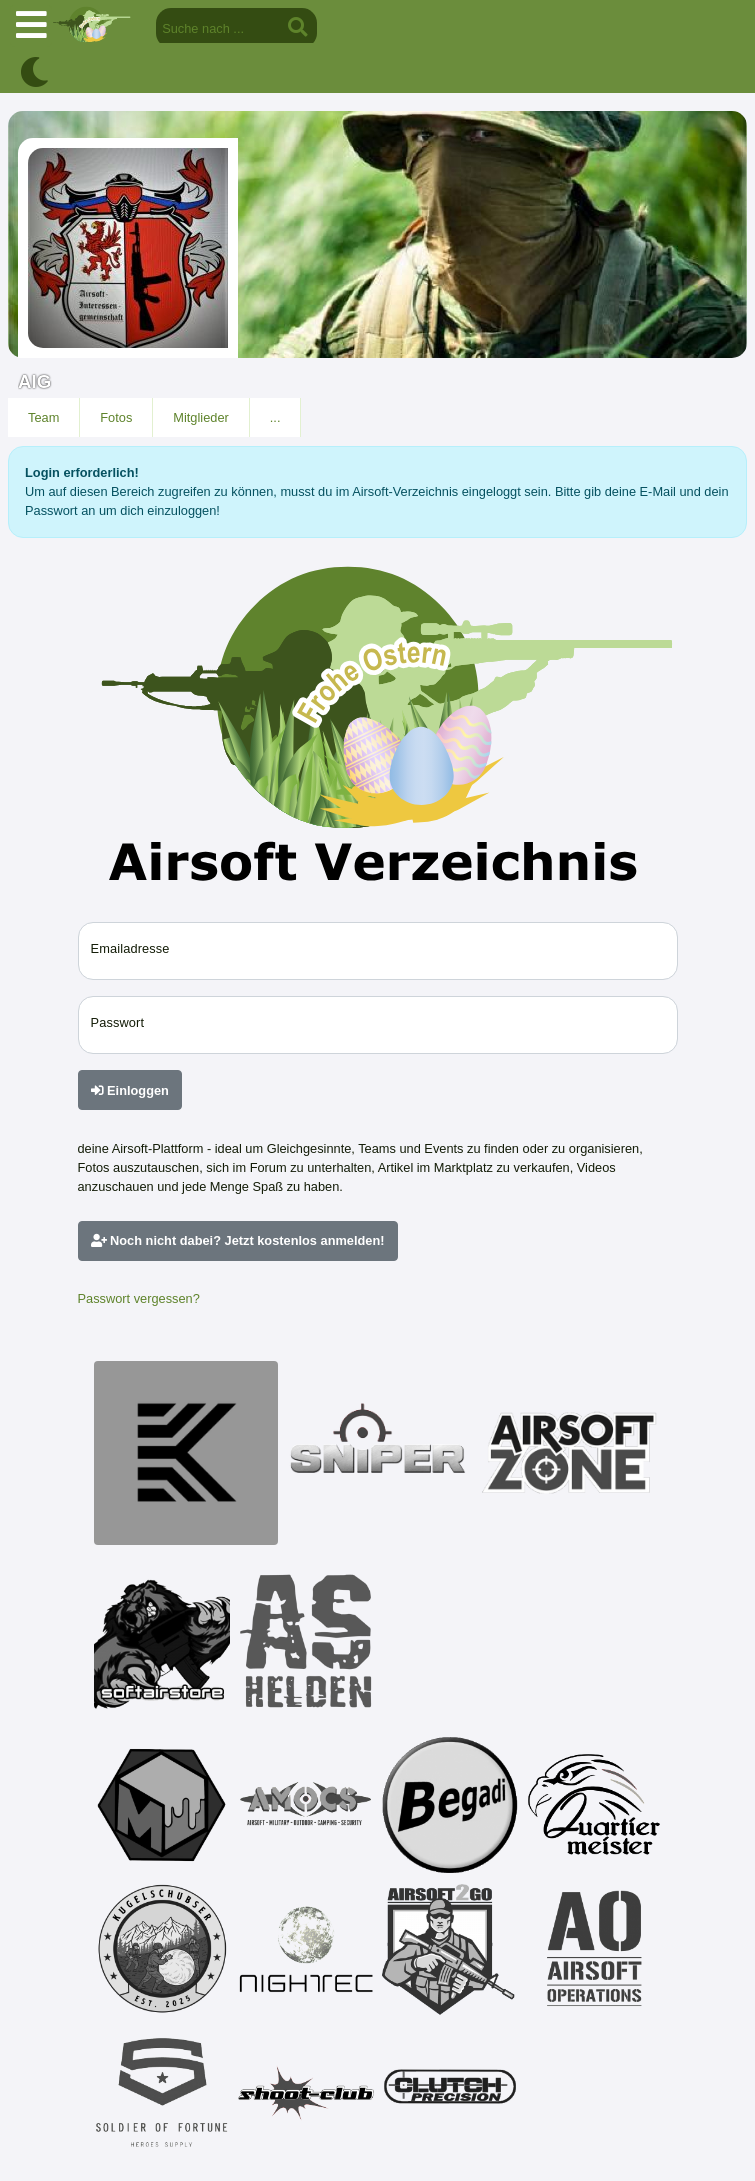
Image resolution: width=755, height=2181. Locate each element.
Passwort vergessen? (139, 1298)
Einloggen (130, 1090)
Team (43, 417)
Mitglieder (200, 417)
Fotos (116, 417)
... (275, 417)
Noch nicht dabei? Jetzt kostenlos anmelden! (238, 1240)
